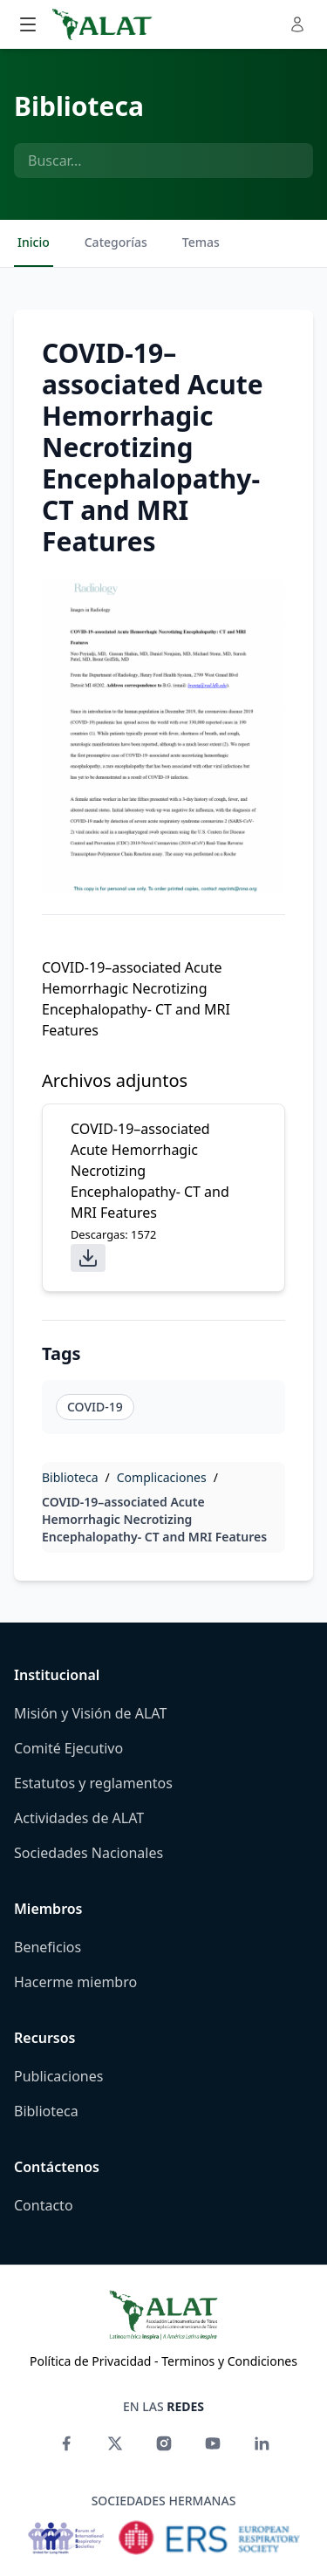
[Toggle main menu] (28, 24)
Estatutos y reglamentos (93, 1783)
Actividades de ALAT (79, 1818)
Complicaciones (162, 1477)
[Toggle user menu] (297, 24)
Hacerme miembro (75, 1982)
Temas (201, 242)
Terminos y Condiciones (229, 2361)
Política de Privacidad (90, 2361)
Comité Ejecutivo (68, 1748)
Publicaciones (58, 2076)
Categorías (116, 242)
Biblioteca (79, 106)
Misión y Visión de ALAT (90, 1713)
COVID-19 (95, 1406)
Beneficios (47, 1947)
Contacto (43, 2205)
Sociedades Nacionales (88, 1852)
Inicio (33, 242)
